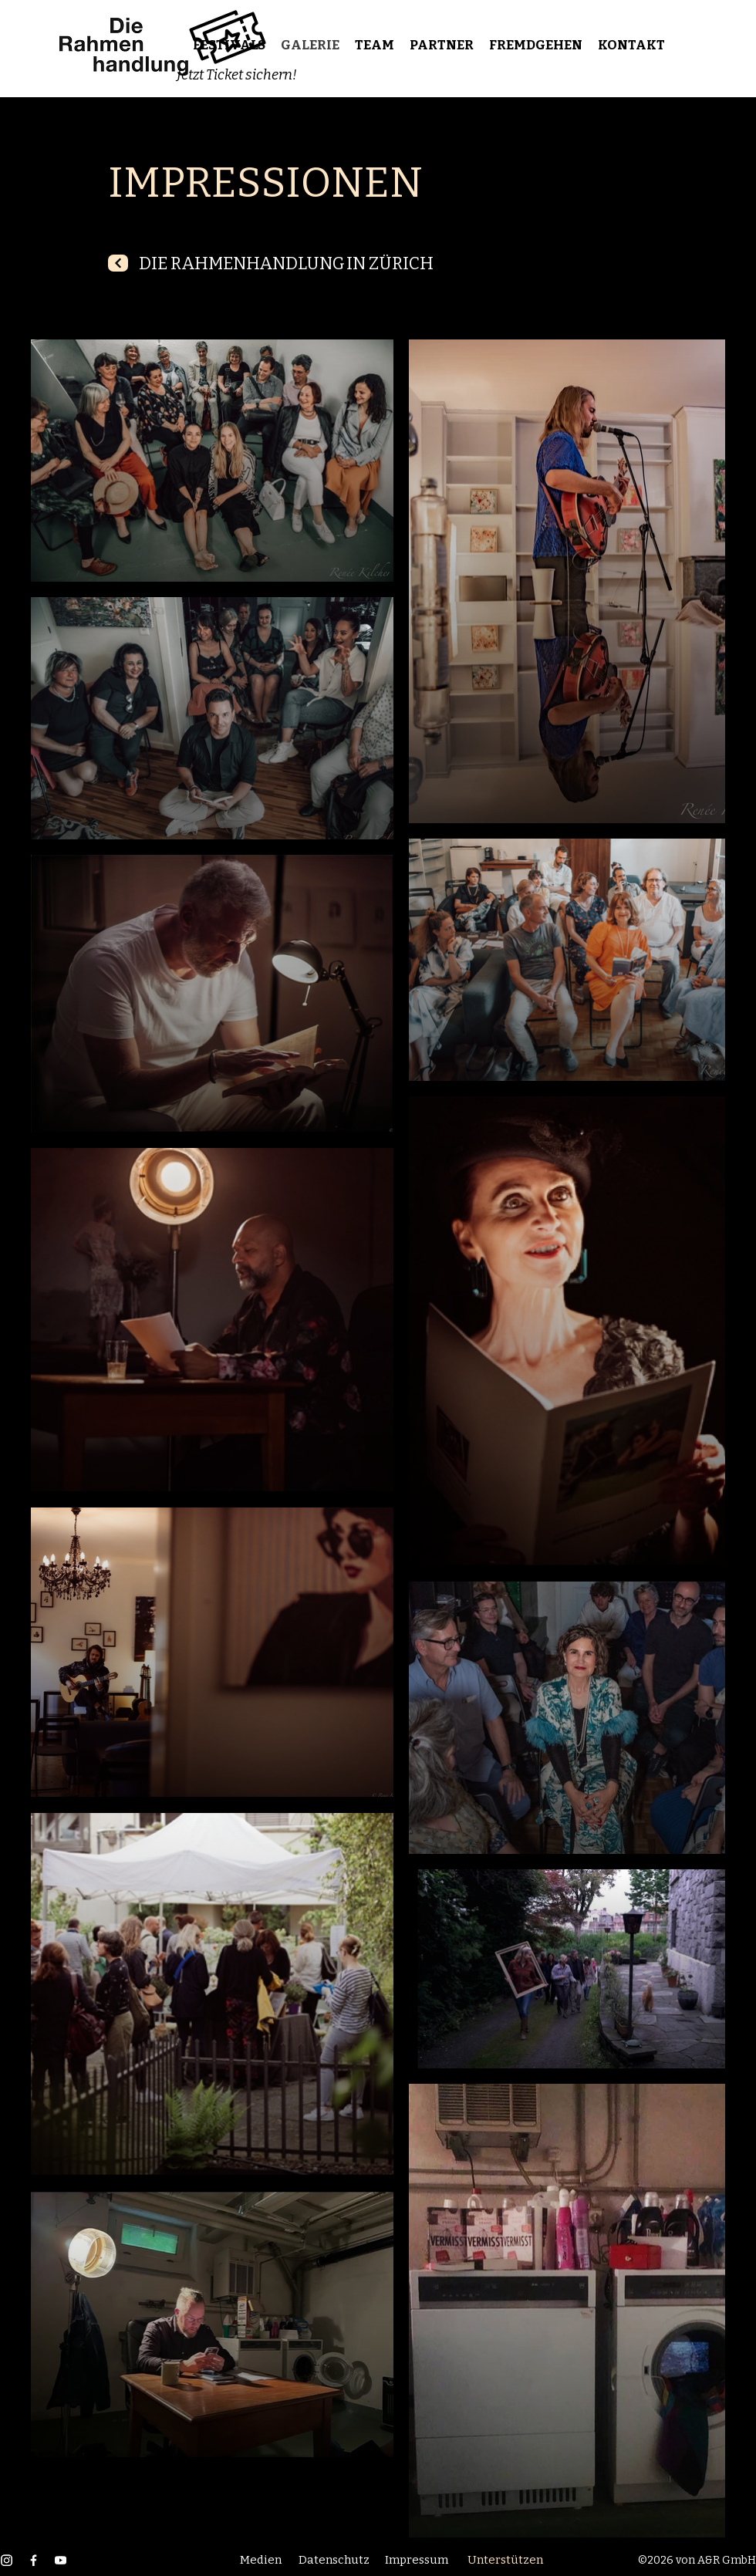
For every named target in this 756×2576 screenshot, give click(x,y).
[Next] (118, 263)
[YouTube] (60, 2560)
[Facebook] (33, 2560)
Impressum (416, 2560)
